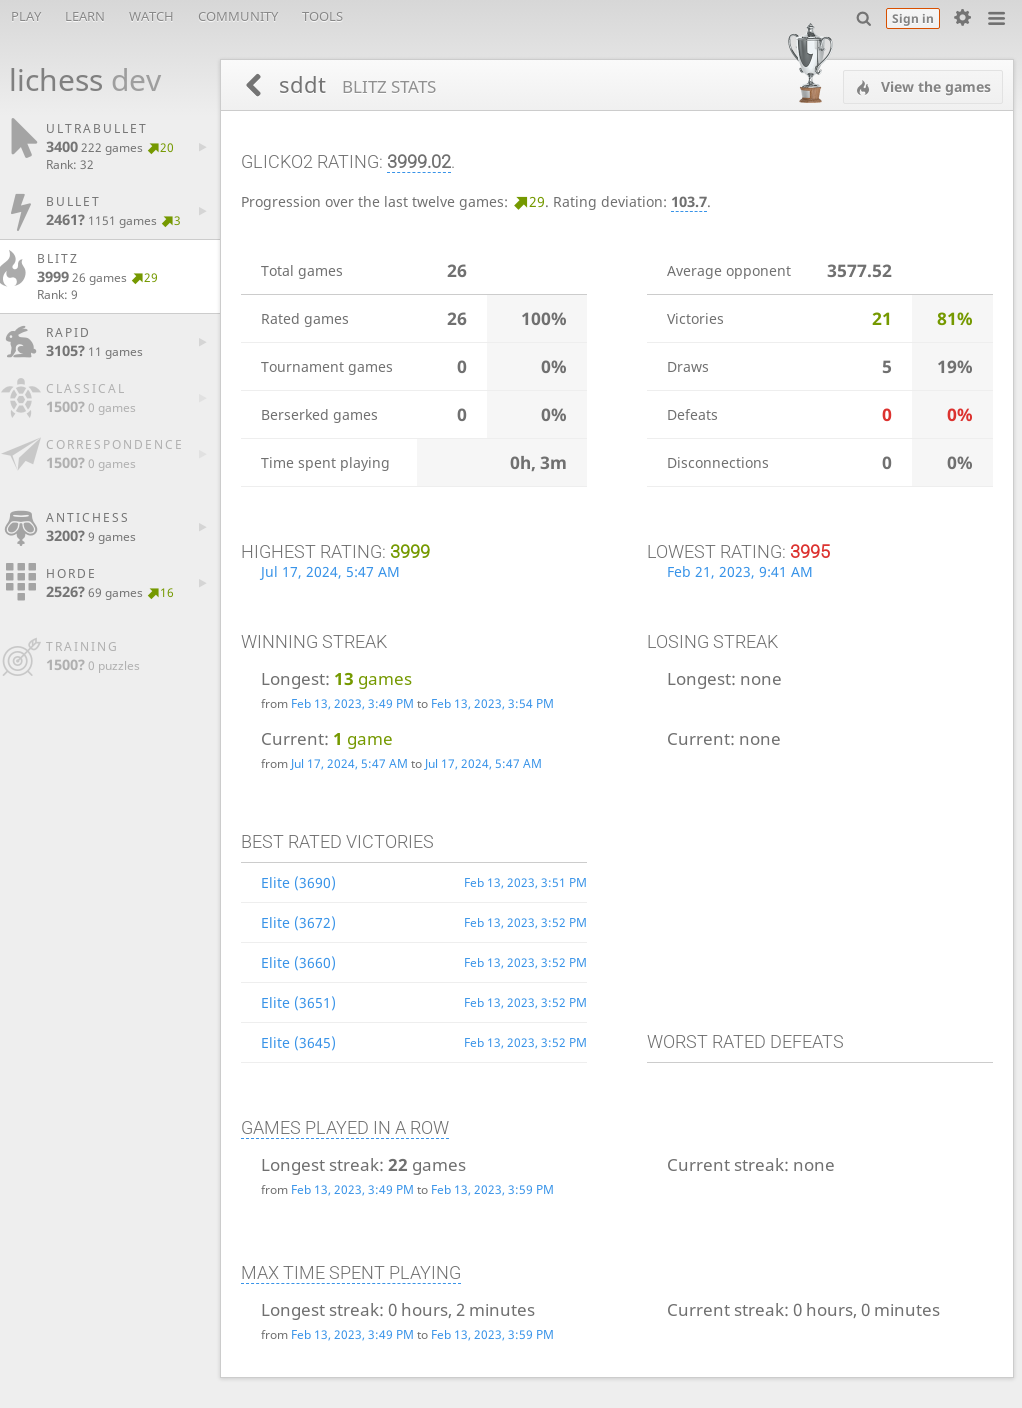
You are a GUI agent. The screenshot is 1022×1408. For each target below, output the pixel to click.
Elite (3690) (298, 882)
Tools (322, 16)
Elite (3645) (298, 1042)
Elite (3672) (298, 922)
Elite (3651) (298, 1002)
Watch (151, 16)
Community (238, 16)
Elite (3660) (298, 962)
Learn (85, 16)
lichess (74, 79)
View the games (934, 86)
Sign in (913, 18)
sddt (354, 84)
